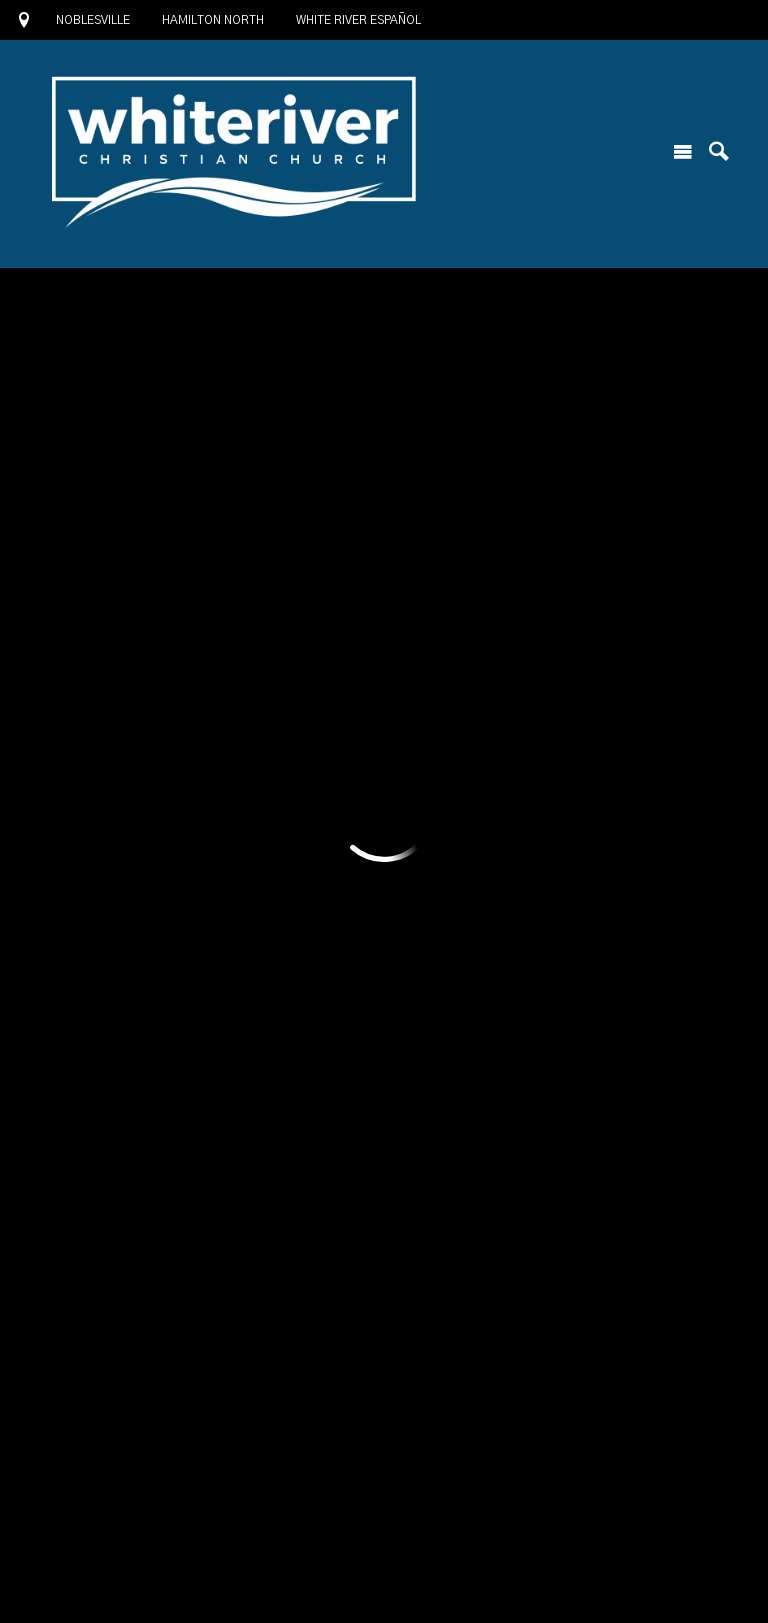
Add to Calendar (178, 397)
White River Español (358, 20)
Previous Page (135, 964)
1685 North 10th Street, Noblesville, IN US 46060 (223, 1510)
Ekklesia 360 (384, 1583)
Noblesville (93, 20)
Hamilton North (213, 20)
